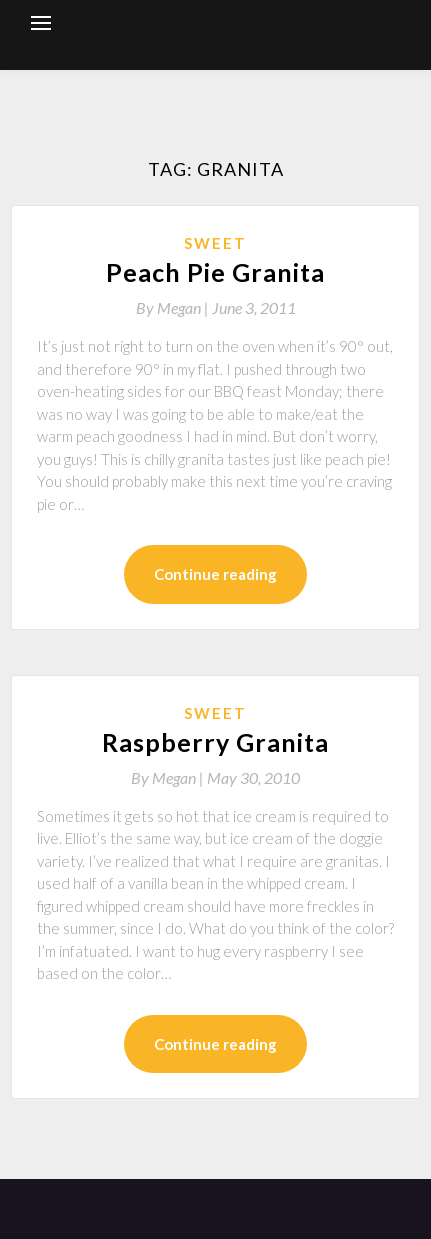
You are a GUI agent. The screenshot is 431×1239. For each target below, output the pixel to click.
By (174, 307)
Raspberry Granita (215, 742)
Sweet (215, 243)
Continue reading (215, 574)
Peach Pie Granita (215, 272)
